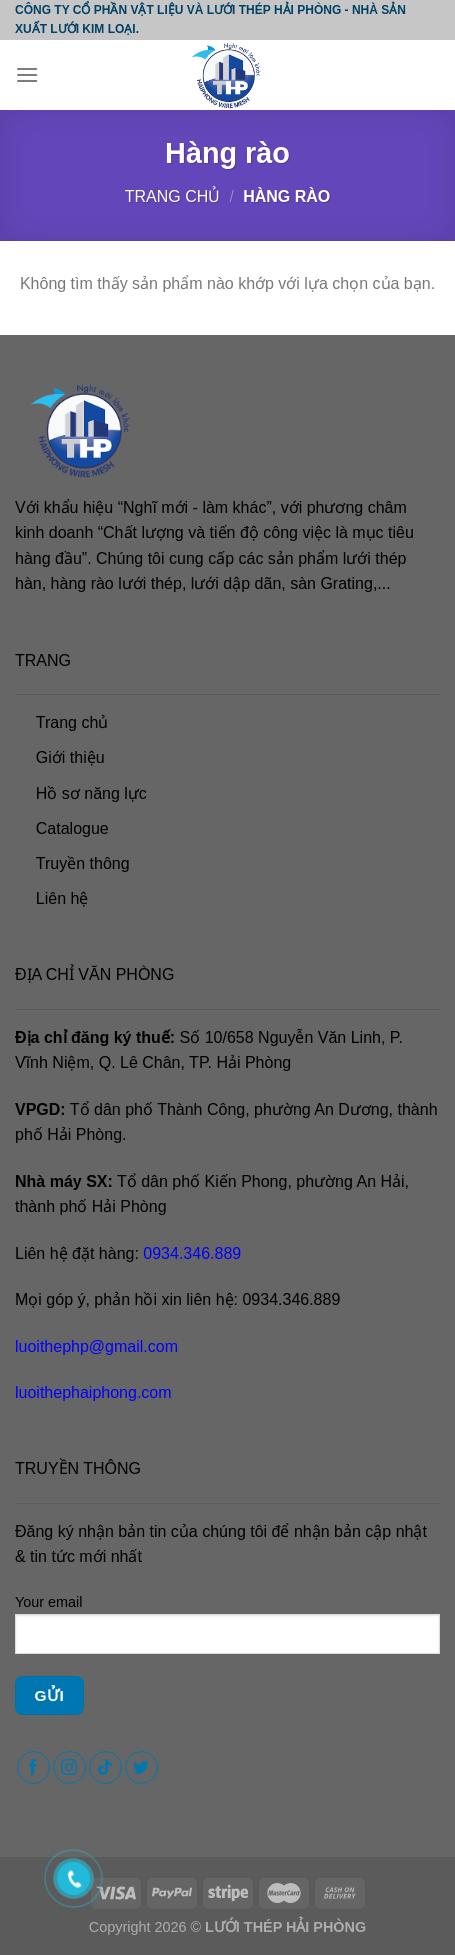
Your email (227, 1632)
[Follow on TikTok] (105, 1767)
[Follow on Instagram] (69, 1767)
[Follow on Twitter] (141, 1767)
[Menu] (27, 74)
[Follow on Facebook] (33, 1767)
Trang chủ (173, 196)
